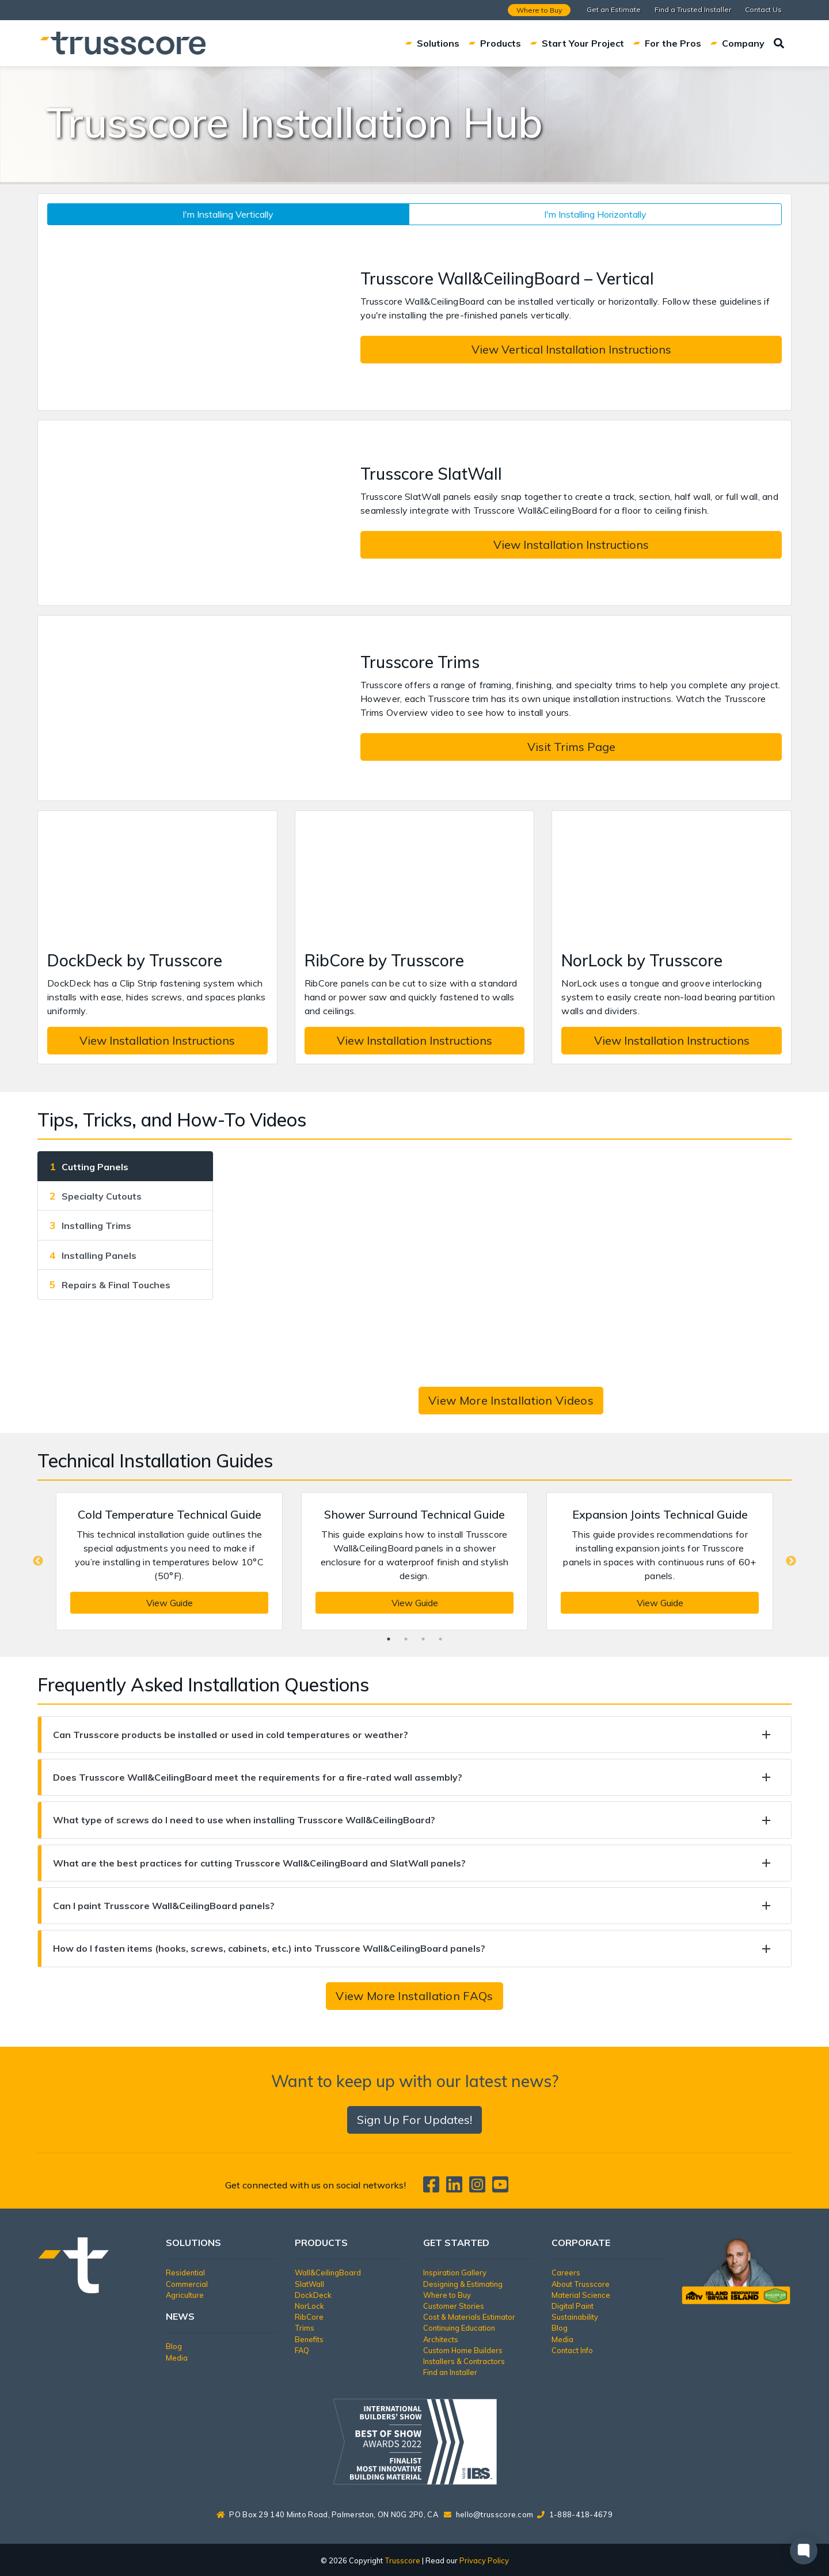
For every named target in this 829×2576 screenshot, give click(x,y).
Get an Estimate (614, 9)
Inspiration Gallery (454, 2272)
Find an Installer (450, 2372)
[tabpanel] (169, 1561)
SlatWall (309, 2284)
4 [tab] (440, 1639)
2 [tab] (406, 1639)
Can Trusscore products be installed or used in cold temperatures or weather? (230, 1734)
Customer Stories (453, 2306)
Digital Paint (573, 2306)
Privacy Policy (484, 2560)
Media (177, 2357)
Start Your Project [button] (577, 43)
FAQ (302, 2350)
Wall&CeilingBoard (328, 2272)
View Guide (169, 1602)
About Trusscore (581, 2284)
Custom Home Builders (463, 2350)
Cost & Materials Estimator (469, 2316)
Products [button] (495, 43)
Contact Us (763, 9)
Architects (440, 2339)
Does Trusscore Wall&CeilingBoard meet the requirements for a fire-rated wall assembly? (257, 1777)
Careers (566, 2272)
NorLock (309, 2306)
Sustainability (575, 2316)
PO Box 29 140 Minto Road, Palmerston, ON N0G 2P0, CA (327, 2514)
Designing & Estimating (463, 2284)
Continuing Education (459, 2327)
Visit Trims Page (571, 746)
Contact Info (572, 2350)
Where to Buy (539, 10)
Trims (304, 2327)
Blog (174, 2346)
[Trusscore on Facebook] (433, 2188)
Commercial (187, 2284)
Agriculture (185, 2295)
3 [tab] (423, 1639)
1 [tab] (388, 1639)
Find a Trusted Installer (693, 9)
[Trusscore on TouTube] (500, 2188)
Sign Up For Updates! (414, 2119)
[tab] (125, 1166)
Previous (38, 1561)
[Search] (779, 43)
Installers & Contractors (464, 2361)
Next (791, 1561)
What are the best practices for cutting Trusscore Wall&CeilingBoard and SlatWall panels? (259, 1863)
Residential (185, 2272)
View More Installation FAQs (414, 1996)
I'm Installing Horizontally (595, 213)
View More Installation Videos (511, 1400)
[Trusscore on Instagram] (479, 2188)
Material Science (581, 2295)
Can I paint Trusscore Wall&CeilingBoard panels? (164, 1905)
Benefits (309, 2339)
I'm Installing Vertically (227, 213)
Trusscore (402, 2560)
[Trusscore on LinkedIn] (456, 2188)
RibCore (309, 2316)
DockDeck (313, 2295)
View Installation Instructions (571, 544)
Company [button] (737, 43)
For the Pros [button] (667, 43)
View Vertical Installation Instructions (571, 349)
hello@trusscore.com (495, 2514)
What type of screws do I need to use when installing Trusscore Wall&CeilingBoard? (244, 1820)
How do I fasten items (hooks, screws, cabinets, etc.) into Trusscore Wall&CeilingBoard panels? (269, 1948)
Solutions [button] (432, 43)
